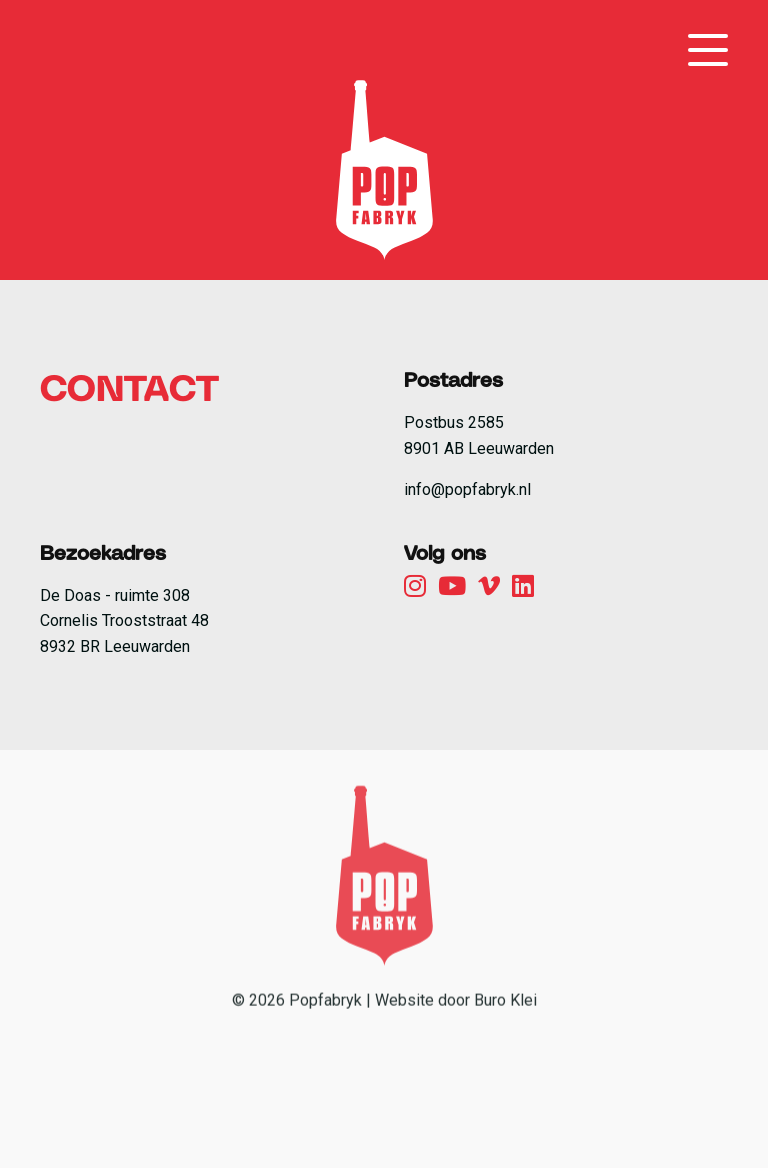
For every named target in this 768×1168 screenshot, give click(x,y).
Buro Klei (505, 1050)
